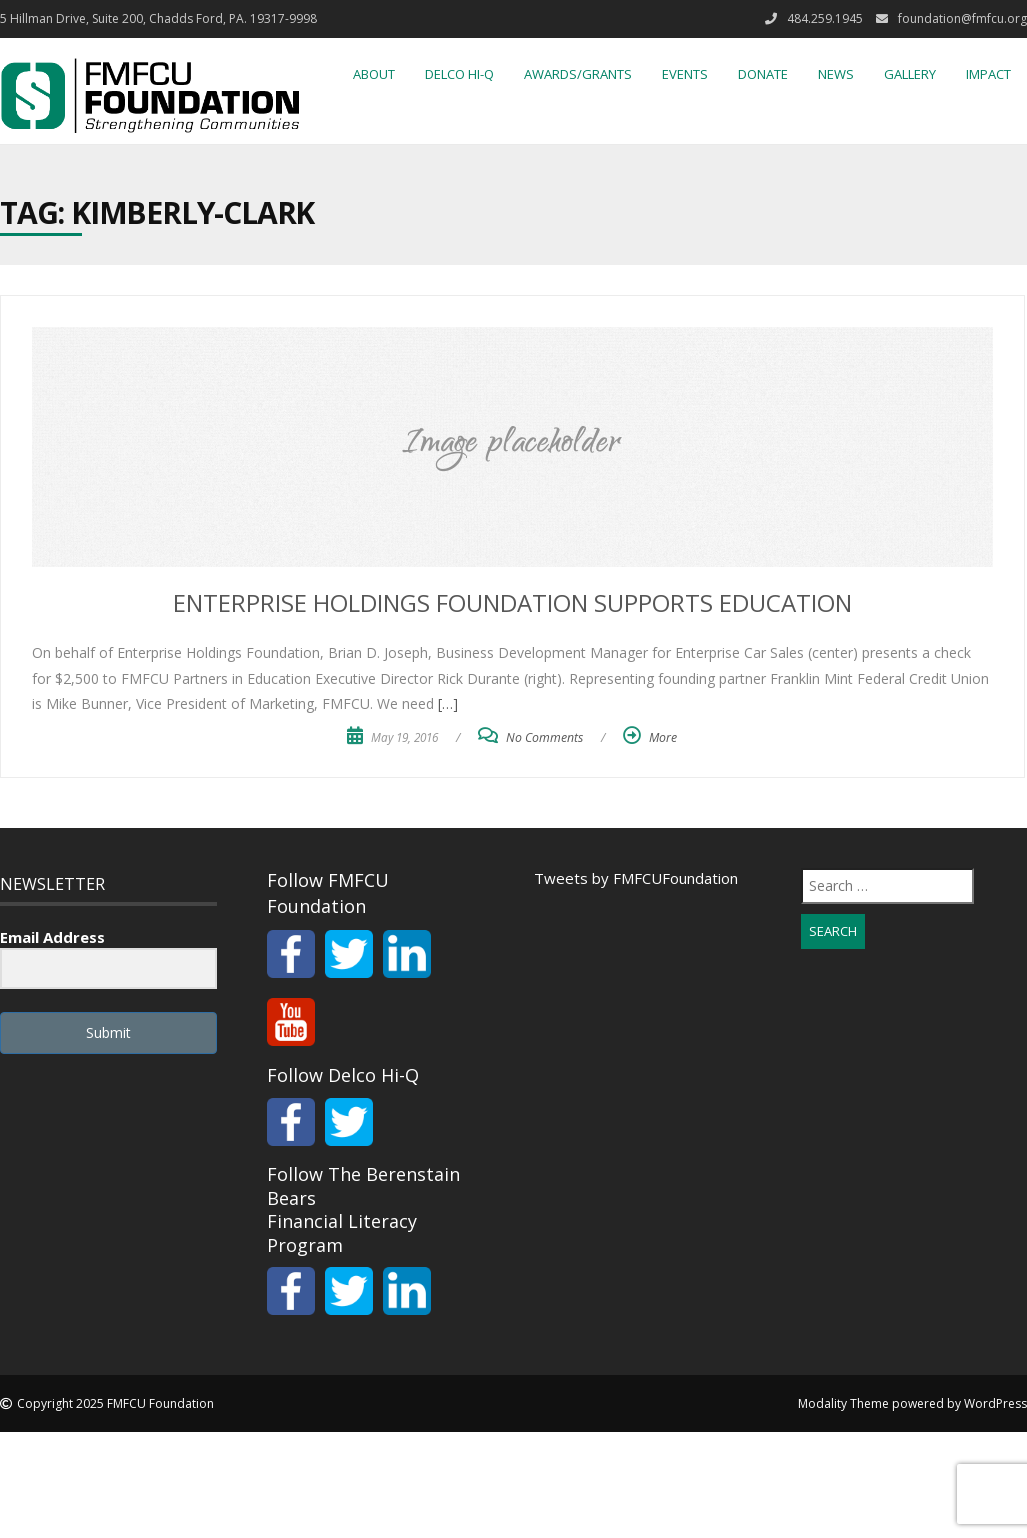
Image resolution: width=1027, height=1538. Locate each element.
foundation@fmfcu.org (962, 18)
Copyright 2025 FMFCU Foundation (115, 1403)
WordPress (995, 1403)
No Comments (544, 737)
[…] (446, 703)
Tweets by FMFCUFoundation (636, 878)
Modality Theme (843, 1403)
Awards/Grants (578, 74)
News (836, 74)
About (374, 74)
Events (685, 74)
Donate (763, 74)
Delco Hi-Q (459, 74)
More (663, 737)
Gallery (910, 74)
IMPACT (988, 74)
